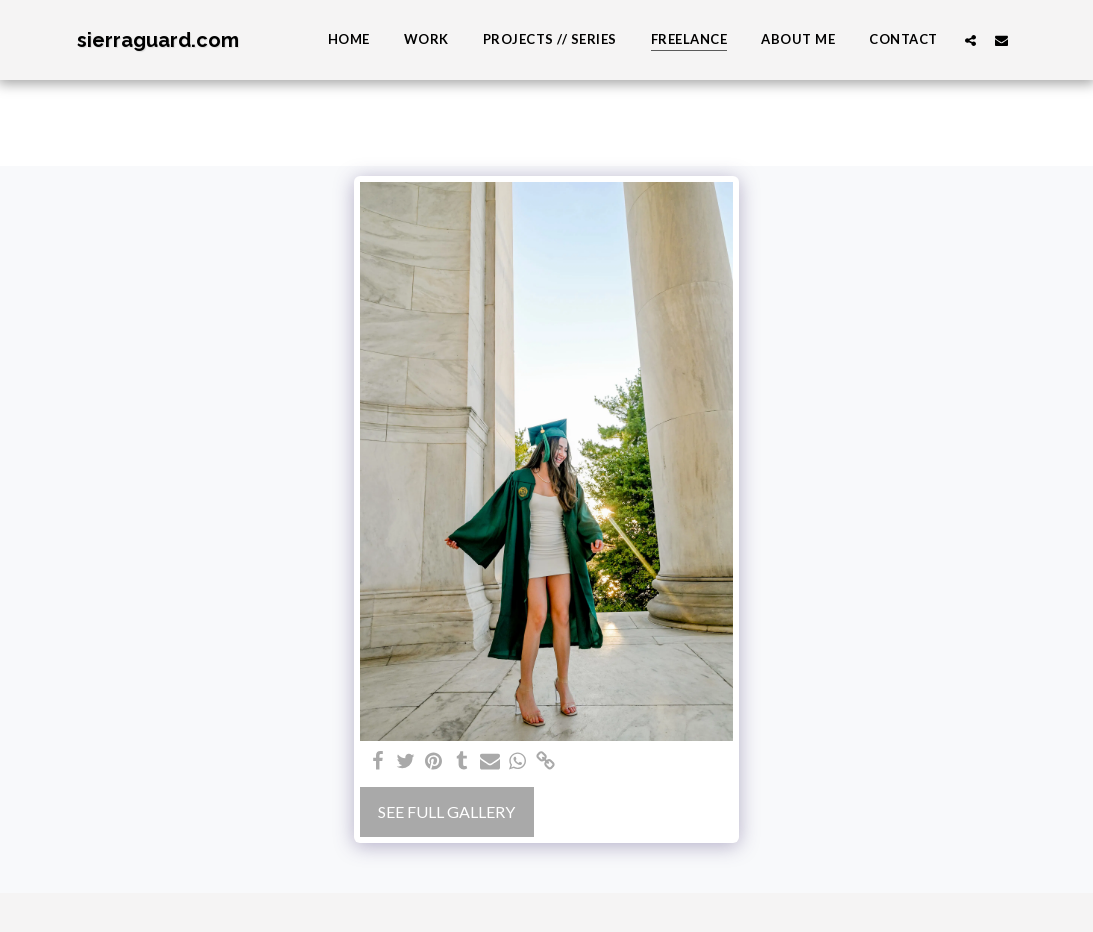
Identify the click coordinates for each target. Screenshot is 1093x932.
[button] (970, 40)
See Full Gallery (446, 811)
